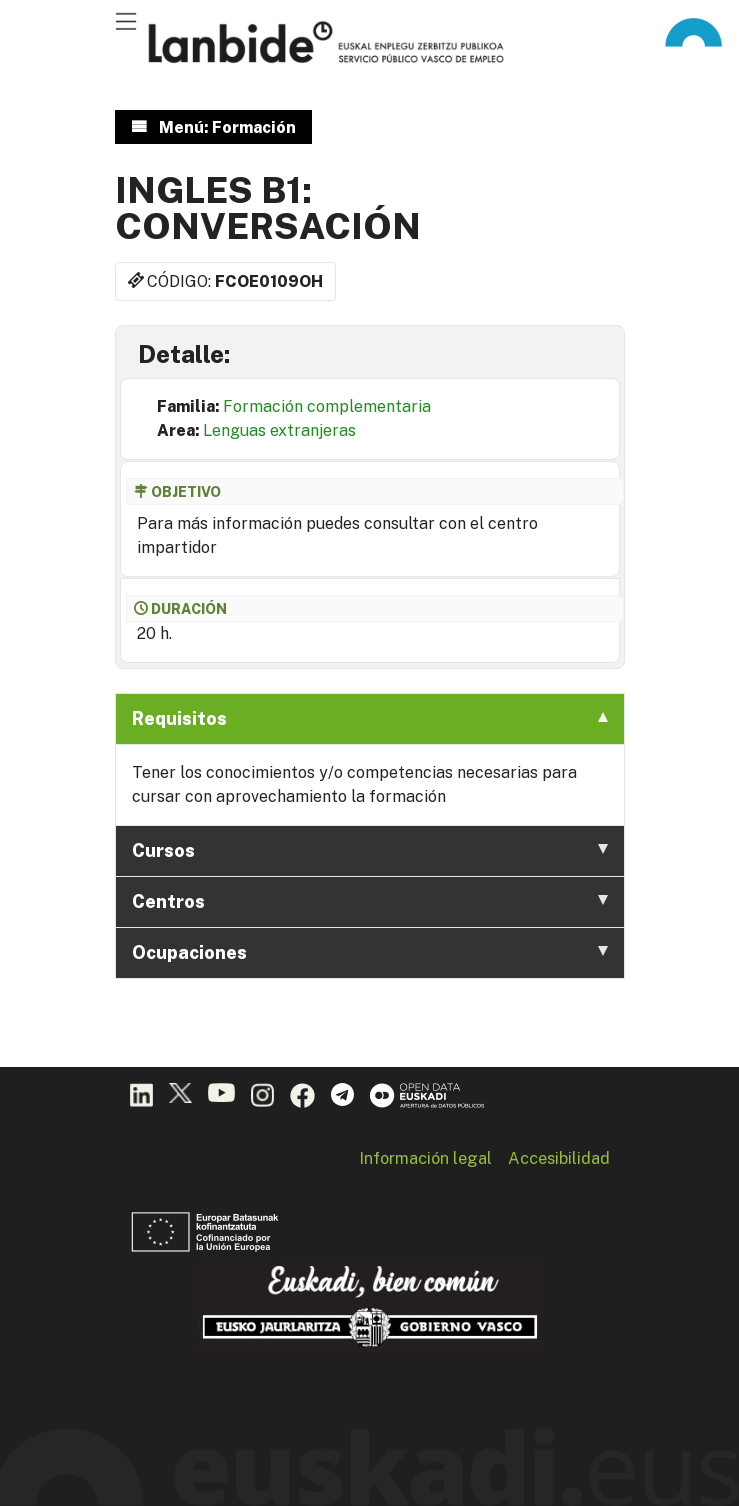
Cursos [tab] (370, 850)
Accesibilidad (559, 1158)
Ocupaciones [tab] (370, 952)
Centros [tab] (370, 901)
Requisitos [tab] (370, 718)
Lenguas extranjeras (279, 430)
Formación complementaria (327, 406)
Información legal (425, 1158)
